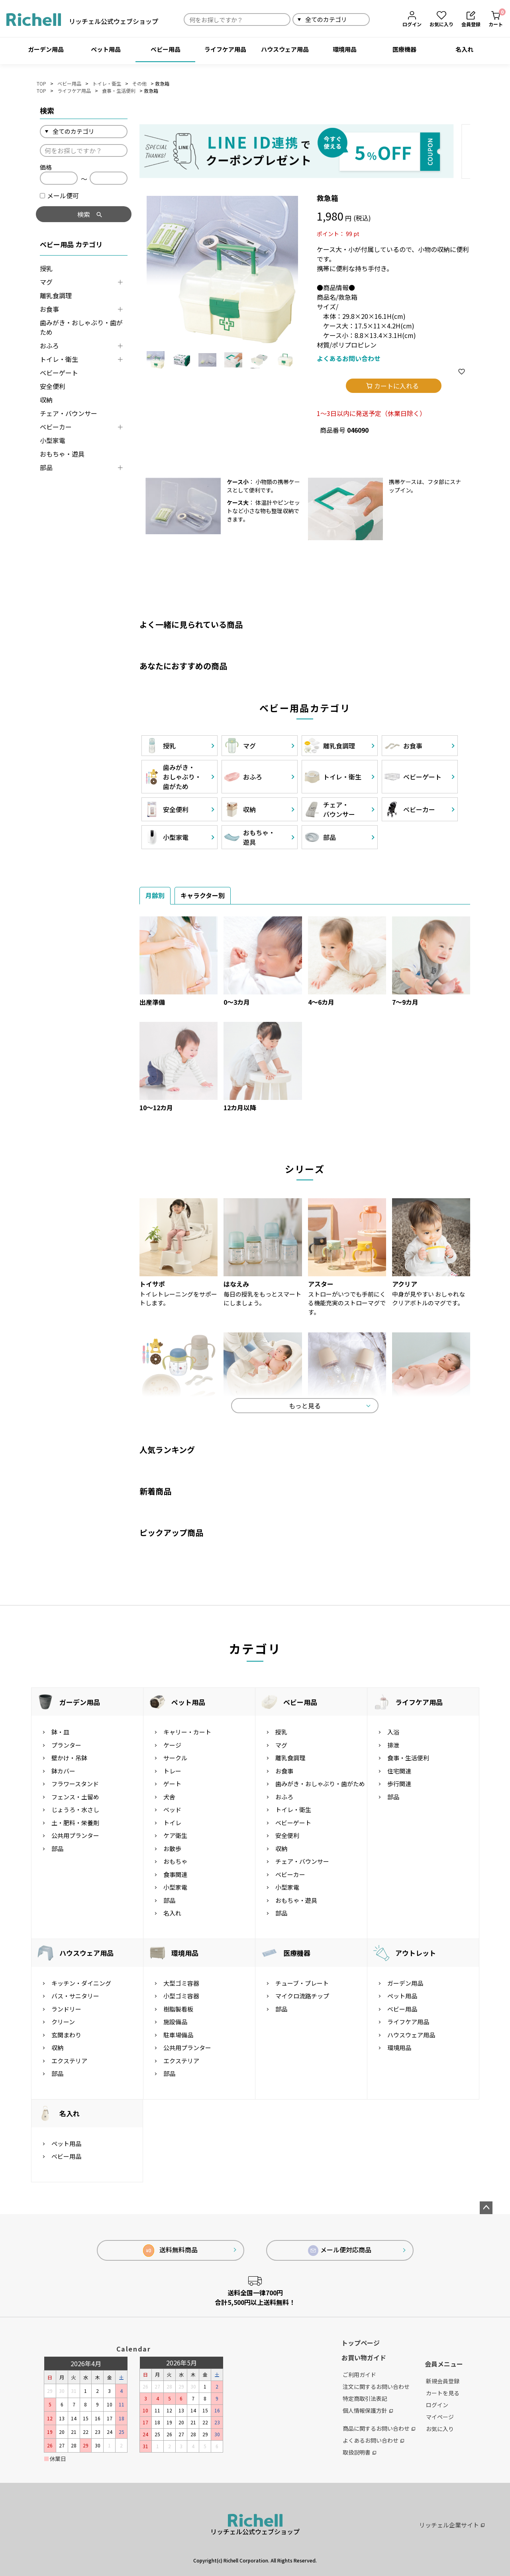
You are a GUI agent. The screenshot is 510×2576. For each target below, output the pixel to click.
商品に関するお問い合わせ (379, 2428)
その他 (139, 83)
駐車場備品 (178, 2035)
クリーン (63, 2021)
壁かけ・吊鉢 (69, 1758)
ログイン (437, 2405)
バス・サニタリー (75, 1996)
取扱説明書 (359, 2452)
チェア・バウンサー (68, 413)
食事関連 (175, 1874)
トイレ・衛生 (106, 83)
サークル (175, 1758)
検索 (379, 19)
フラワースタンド (75, 1783)
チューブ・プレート (302, 1983)
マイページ (440, 2417)
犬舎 (169, 1797)
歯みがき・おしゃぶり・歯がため (81, 327)
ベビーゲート (59, 372)
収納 (46, 399)
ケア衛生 (175, 1835)
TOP (41, 83)
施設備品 (175, 2021)
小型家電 (52, 440)
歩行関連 (399, 1783)
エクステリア (69, 2061)
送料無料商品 (170, 2250)
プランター (66, 1745)
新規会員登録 (442, 2381)
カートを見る (442, 2393)
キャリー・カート (187, 1732)
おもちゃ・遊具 (62, 454)
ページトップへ (486, 2207)
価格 (46, 167)
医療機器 (404, 49)
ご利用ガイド (359, 2375)
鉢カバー (63, 1771)
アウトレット (415, 1953)
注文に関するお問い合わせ (376, 2386)
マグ (46, 282)
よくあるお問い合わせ (349, 358)
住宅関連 (399, 1771)
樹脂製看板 (178, 2009)
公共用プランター (75, 1835)
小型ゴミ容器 (181, 1996)
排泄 (393, 1745)
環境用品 (345, 49)
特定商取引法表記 (365, 2398)
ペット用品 (106, 49)
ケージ (172, 1745)
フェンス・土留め (75, 1797)
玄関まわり (66, 2035)
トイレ (172, 1822)
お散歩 (172, 1848)
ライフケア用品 (225, 49)
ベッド (172, 1809)
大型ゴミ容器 (181, 1983)
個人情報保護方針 (368, 2410)
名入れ (464, 49)
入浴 (393, 1732)
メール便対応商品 (340, 2250)
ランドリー (66, 2009)
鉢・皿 (60, 1732)
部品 (46, 467)
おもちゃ (175, 1861)
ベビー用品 (165, 49)
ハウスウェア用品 (285, 49)
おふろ (49, 345)
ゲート (172, 1783)
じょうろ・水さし (75, 1809)
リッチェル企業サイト (451, 2525)
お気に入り (440, 2429)
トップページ (360, 2342)
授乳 (46, 268)
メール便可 (59, 195)
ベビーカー (56, 427)
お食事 (49, 309)
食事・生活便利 (118, 90)
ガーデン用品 (46, 49)
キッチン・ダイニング (81, 1983)
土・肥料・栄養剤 (75, 1822)
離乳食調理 (56, 295)
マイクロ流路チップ (302, 1996)
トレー (172, 1771)
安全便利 (52, 386)
